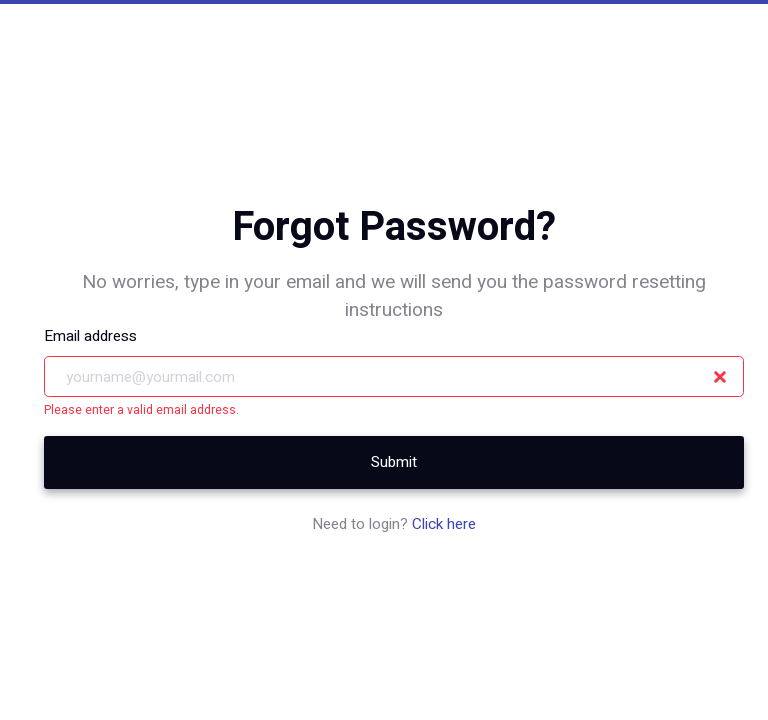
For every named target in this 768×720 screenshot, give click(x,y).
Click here (444, 524)
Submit (394, 462)
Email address (90, 336)
